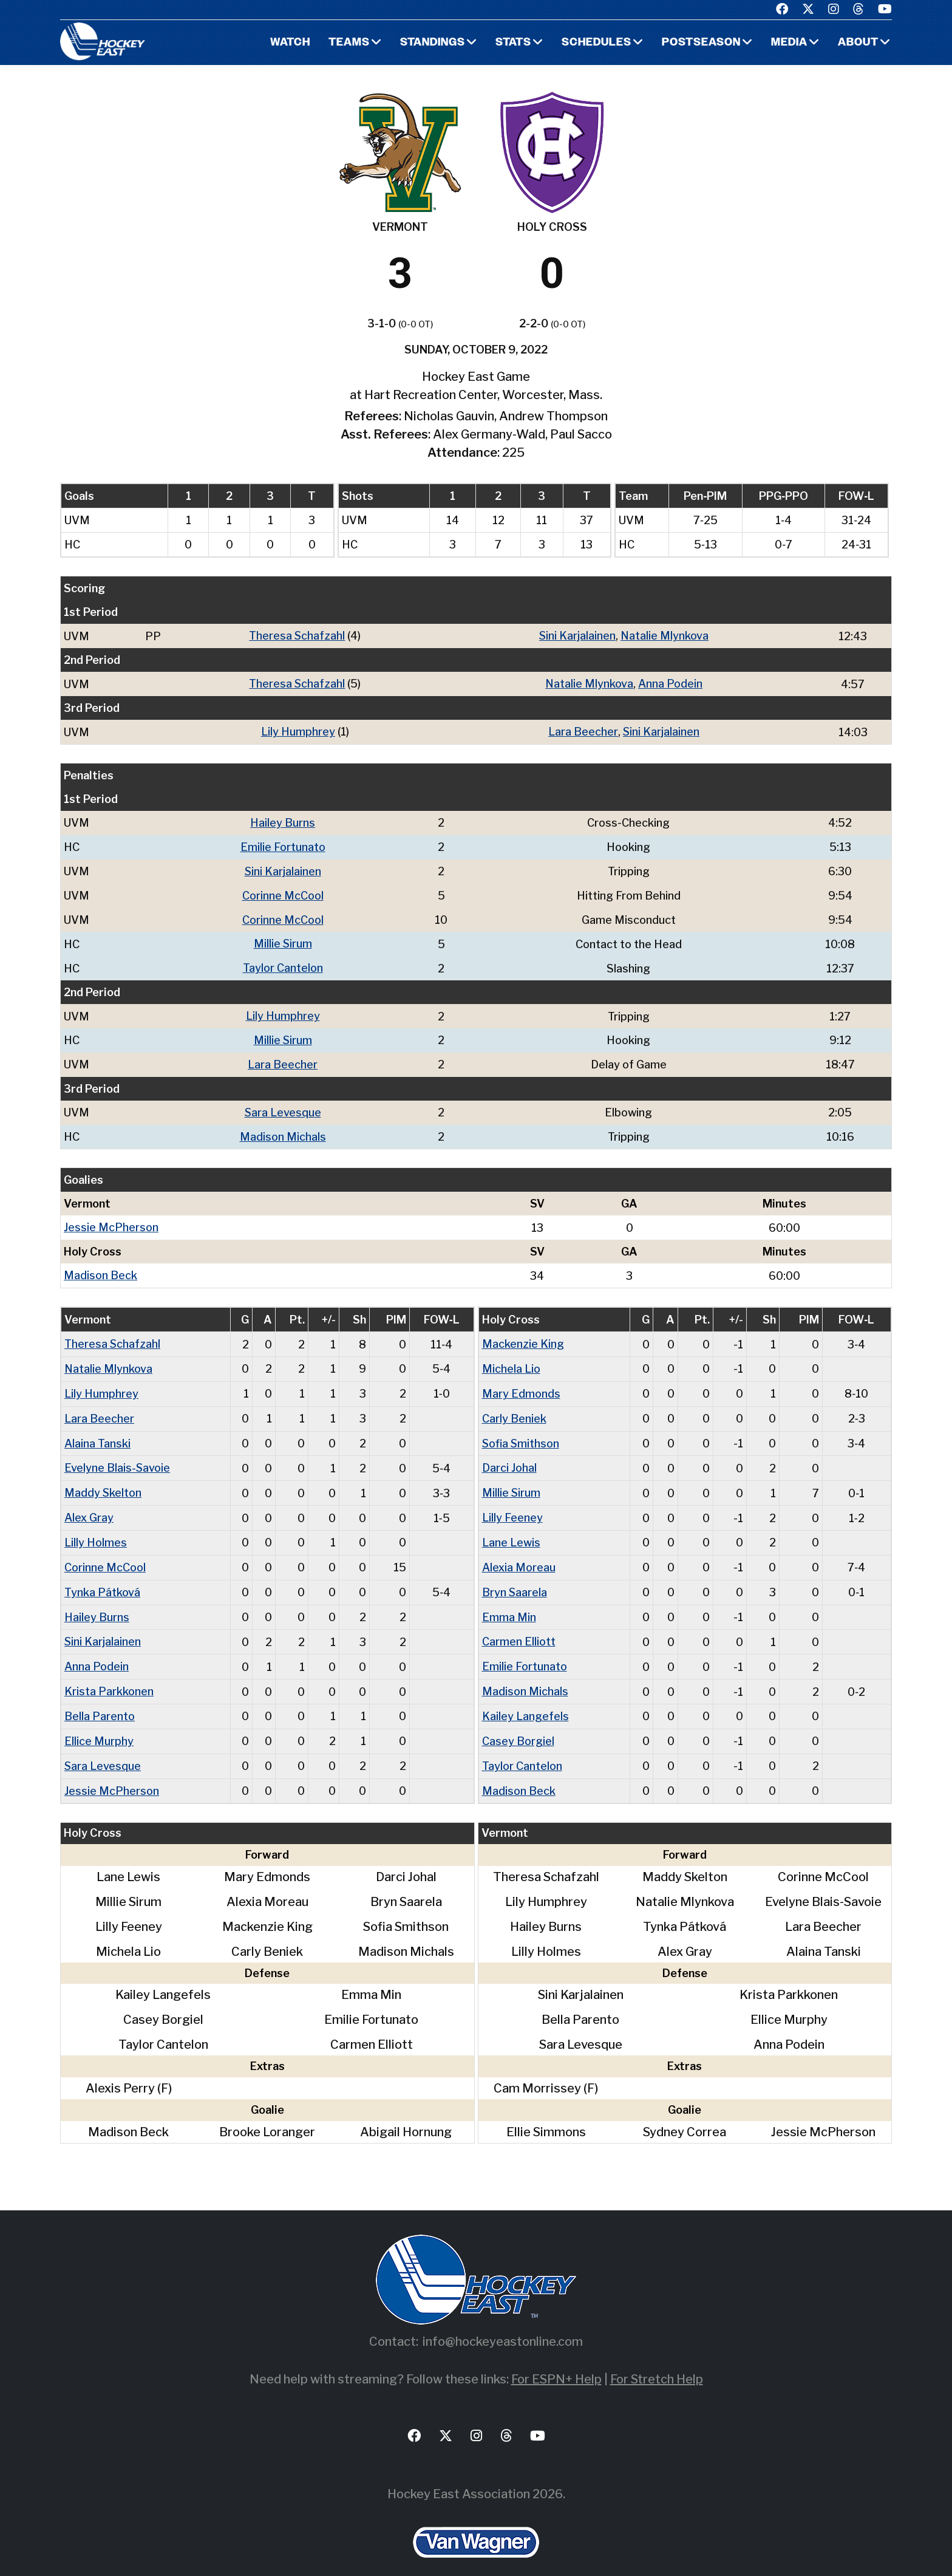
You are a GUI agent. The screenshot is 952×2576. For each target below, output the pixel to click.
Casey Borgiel (518, 1723)
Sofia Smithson (521, 1432)
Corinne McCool (283, 892)
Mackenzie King (523, 1334)
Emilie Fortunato (282, 844)
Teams (347, 43)
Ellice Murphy (99, 1723)
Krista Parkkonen (109, 1675)
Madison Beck (100, 1266)
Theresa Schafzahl (296, 635)
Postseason (700, 43)
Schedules (595, 43)
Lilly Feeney (512, 1504)
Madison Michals (283, 1128)
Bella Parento (99, 1699)
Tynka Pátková (102, 1577)
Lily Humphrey (297, 730)
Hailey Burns (282, 821)
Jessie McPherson (111, 1219)
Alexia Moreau (519, 1553)
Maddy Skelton (103, 1480)
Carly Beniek (514, 1407)
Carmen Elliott (519, 1626)
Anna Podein (670, 683)
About (858, 43)
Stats (512, 43)
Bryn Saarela (515, 1577)
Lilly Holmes (95, 1529)
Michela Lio (511, 1359)
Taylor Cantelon (283, 963)
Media (788, 43)
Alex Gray (89, 1504)
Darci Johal (509, 1456)
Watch (288, 43)
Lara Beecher (582, 730)
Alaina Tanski (97, 1432)
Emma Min (509, 1602)
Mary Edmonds (521, 1383)
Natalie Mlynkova (664, 635)
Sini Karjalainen (577, 635)
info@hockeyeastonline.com (503, 2322)
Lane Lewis (511, 1529)
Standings (431, 43)
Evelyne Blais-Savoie (117, 1456)
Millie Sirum (282, 939)
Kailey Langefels (525, 1699)
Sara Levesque (282, 1105)
